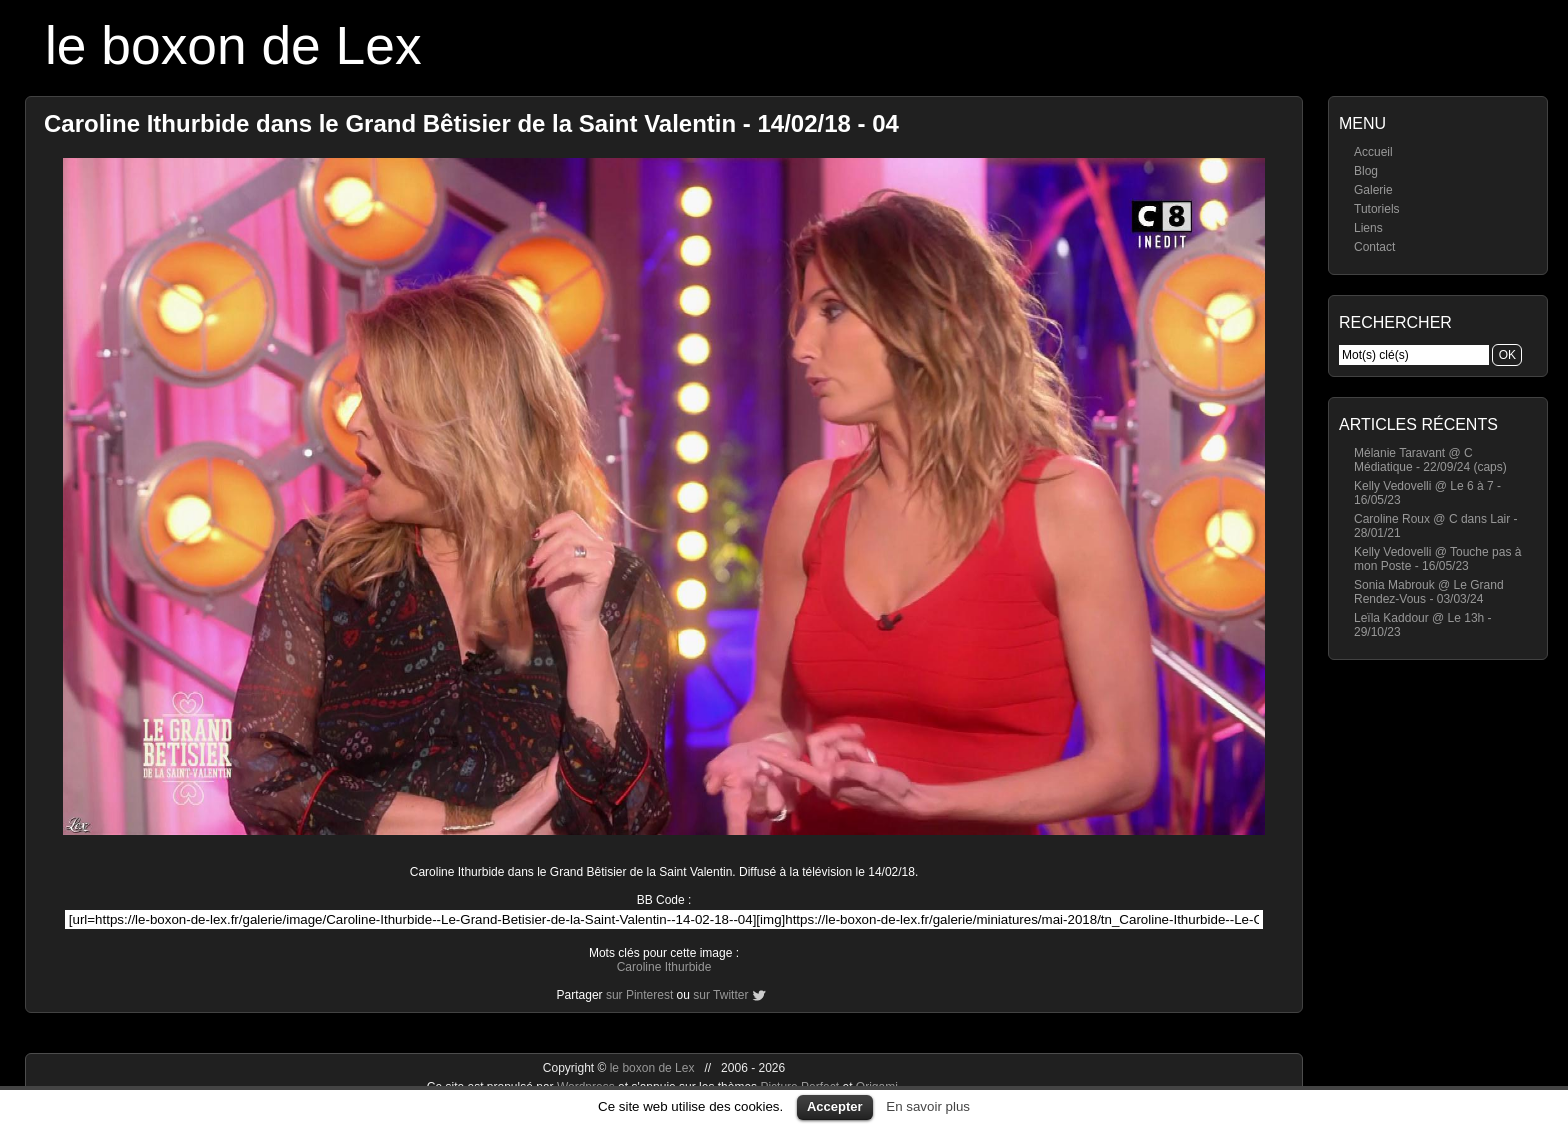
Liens (1368, 228)
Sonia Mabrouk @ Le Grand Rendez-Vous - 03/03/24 (1429, 592)
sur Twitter (720, 995)
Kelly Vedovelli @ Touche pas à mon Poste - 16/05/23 (1437, 559)
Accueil (1373, 152)
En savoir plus (928, 1106)
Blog (1366, 171)
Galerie (1373, 190)
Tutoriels (1377, 209)
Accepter (835, 1106)
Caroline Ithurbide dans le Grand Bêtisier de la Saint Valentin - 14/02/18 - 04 (471, 123)
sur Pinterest (639, 995)
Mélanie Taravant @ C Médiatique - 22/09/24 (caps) (1430, 460)
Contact (1374, 247)
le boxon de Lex (233, 45)
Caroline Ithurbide (664, 967)
